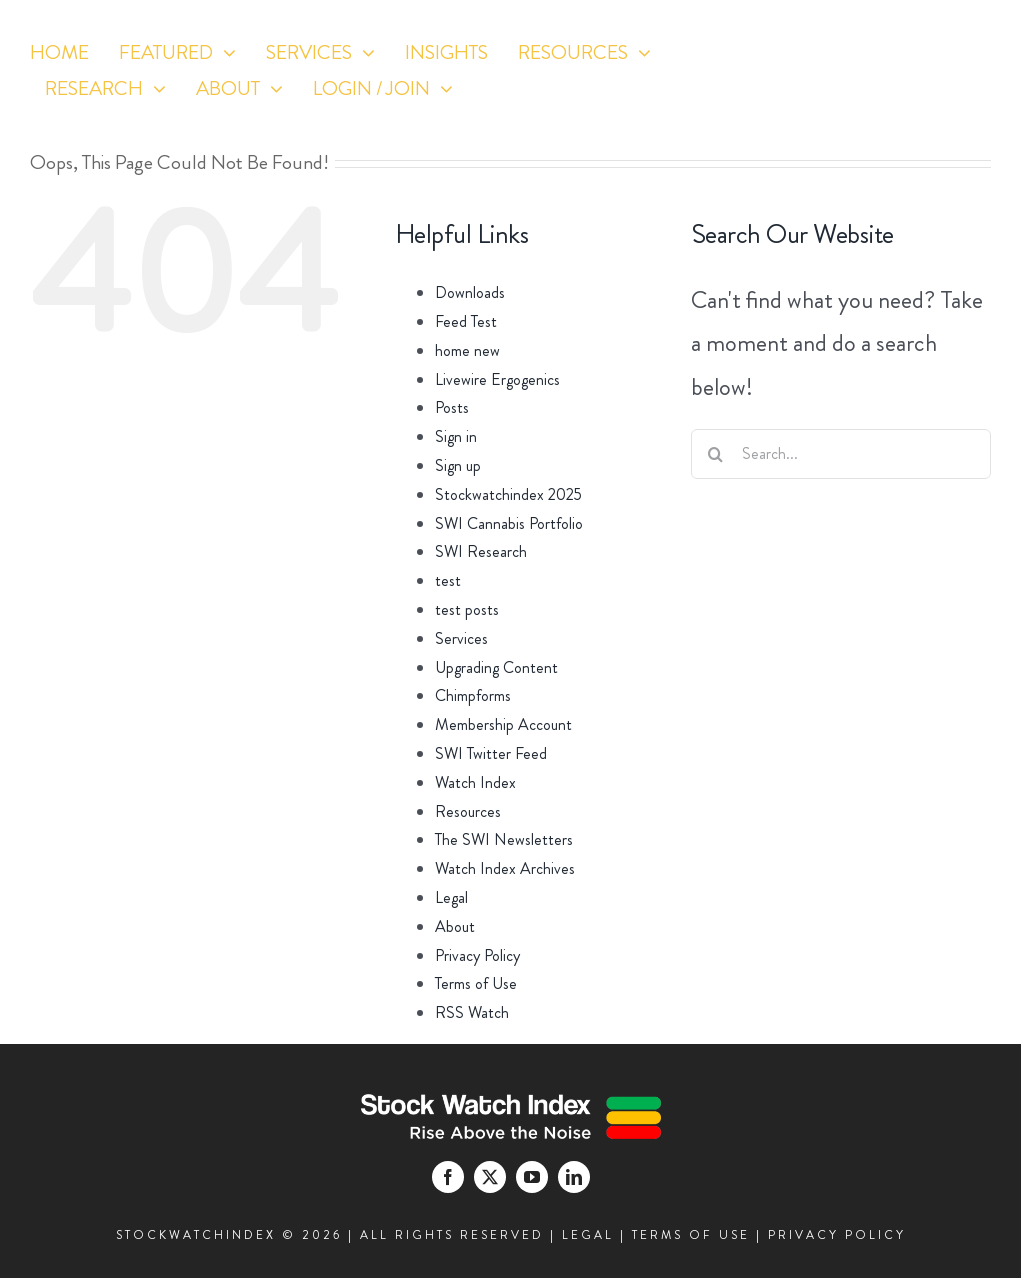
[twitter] (882, 110)
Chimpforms (473, 695)
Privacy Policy (477, 955)
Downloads (470, 292)
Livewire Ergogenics (497, 379)
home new (467, 350)
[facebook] (845, 110)
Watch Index (475, 782)
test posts (467, 609)
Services (461, 638)
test (448, 580)
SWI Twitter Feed (491, 753)
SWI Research (481, 551)
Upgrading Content (496, 667)
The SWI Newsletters (504, 839)
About (455, 926)
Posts (452, 407)
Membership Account (503, 724)
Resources (468, 811)
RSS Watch (472, 1012)
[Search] (716, 454)
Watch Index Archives (505, 868)
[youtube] (919, 110)
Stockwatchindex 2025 (508, 494)
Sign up (458, 465)
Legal (451, 897)
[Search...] (841, 454)
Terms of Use (476, 983)
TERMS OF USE (691, 1235)
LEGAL (588, 1235)
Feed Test (466, 321)
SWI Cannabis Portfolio (509, 523)
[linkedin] (956, 110)
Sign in (456, 436)
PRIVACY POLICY (837, 1235)
